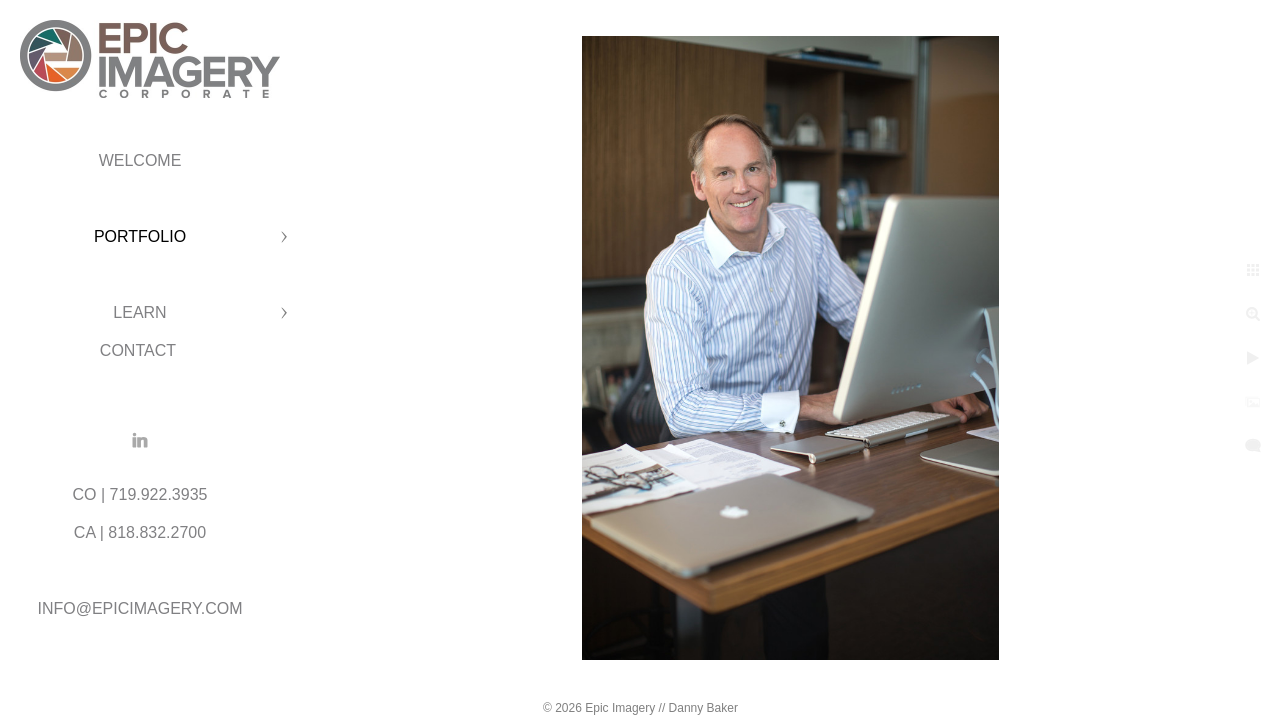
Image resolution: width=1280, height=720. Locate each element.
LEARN (139, 312)
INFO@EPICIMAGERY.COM (139, 608)
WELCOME (140, 160)
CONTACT (140, 350)
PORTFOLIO (140, 236)
